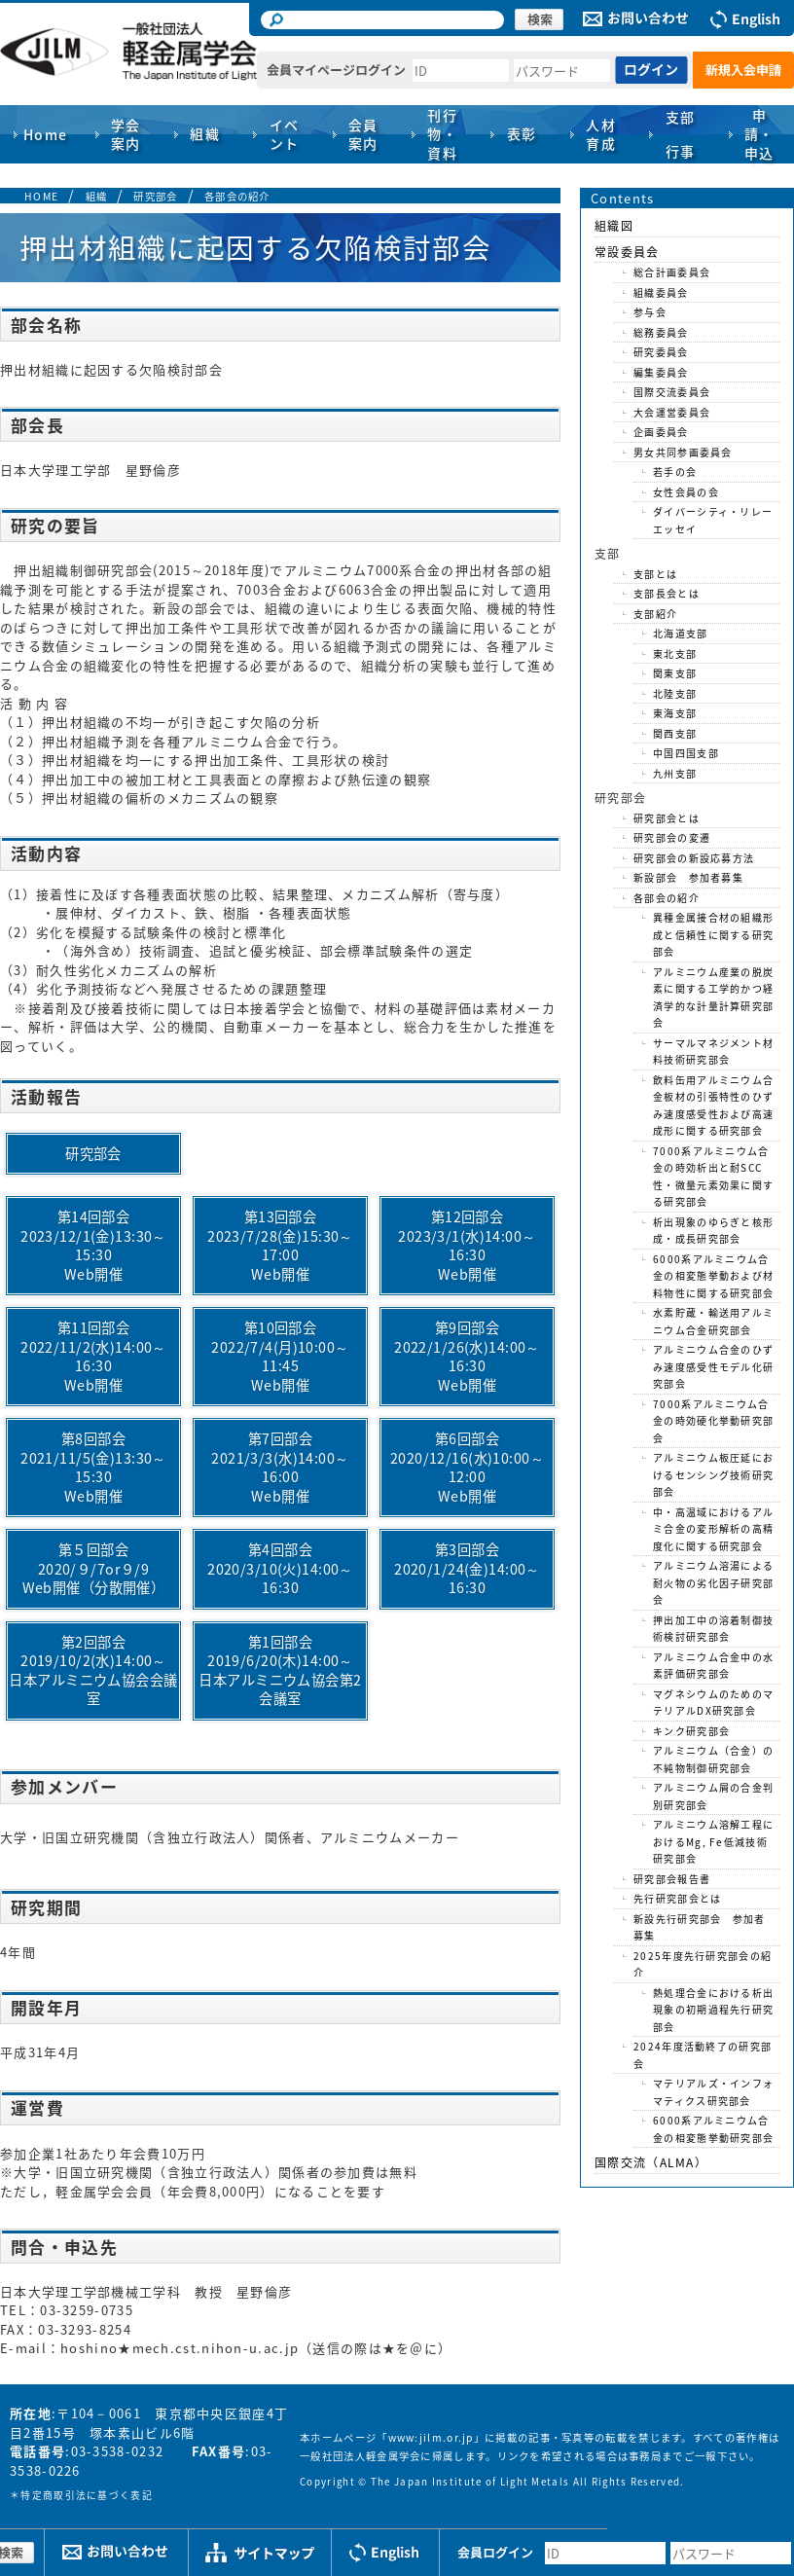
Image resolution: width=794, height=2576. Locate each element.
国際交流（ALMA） (651, 2162)
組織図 (614, 226)
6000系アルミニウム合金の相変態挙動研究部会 (713, 2129)
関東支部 (675, 673)
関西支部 (675, 733)
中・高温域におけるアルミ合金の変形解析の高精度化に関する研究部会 (713, 1529)
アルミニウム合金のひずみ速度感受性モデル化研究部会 (713, 1366)
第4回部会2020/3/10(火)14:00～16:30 (280, 1568)
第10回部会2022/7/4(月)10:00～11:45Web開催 (279, 1356)
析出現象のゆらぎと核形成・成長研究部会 (713, 1231)
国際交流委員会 (671, 391)
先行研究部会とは (677, 1898)
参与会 (650, 312)
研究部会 (155, 196)
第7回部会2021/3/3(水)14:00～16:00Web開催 (279, 1467)
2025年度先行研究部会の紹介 (702, 1964)
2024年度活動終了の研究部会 (702, 2055)
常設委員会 (627, 252)
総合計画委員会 (671, 272)
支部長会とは (666, 593)
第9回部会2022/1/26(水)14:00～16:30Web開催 (467, 1356)
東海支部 (675, 713)
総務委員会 (661, 332)
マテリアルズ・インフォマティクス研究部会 (713, 2092)
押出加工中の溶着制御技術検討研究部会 (713, 1629)
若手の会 (675, 471)
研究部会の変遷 (671, 837)
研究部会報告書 (671, 1878)
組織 (97, 196)
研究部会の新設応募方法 (693, 858)
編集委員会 (661, 372)
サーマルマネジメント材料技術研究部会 (713, 1051)
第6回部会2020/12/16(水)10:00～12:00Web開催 (467, 1467)
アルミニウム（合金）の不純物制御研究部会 (713, 1759)
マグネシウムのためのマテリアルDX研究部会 (713, 1703)
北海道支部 (680, 633)
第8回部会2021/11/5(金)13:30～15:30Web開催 (93, 1467)
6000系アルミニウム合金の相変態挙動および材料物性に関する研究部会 (713, 1276)
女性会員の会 (686, 492)
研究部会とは (666, 818)
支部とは (655, 573)
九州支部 (675, 773)
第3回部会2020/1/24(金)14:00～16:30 (467, 1568)
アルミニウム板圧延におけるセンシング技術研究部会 (713, 1474)
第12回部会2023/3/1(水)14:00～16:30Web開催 (466, 1245)
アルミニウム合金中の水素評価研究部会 (713, 1666)
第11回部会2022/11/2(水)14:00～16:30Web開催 (93, 1356)
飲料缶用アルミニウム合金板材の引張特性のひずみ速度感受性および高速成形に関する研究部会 (713, 1105)
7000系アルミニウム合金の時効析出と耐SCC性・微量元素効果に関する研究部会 (713, 1176)
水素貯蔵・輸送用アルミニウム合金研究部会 (713, 1321)
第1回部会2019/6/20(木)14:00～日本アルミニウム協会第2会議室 (279, 1670)
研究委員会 (661, 352)
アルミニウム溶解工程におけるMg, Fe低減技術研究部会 (713, 1841)
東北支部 (675, 653)
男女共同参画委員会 (683, 452)
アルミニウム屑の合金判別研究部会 (713, 1796)
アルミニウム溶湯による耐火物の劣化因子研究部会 (713, 1582)
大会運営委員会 (671, 412)
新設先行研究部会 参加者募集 (699, 1927)
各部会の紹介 (237, 196)
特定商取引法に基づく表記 (86, 2495)
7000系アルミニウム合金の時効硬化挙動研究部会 (713, 1421)
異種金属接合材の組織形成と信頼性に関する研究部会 (713, 934)
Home (45, 134)
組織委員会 (661, 292)
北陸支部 (675, 693)
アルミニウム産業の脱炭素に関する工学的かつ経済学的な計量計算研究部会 (713, 997)
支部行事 (681, 134)
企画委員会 (661, 431)
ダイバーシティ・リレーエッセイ (713, 520)
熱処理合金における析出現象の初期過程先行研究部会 (713, 2009)
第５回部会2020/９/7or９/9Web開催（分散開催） (93, 1568)
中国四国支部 (686, 752)
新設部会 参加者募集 (688, 877)
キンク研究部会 (691, 1730)
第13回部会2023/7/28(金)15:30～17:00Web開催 (280, 1245)
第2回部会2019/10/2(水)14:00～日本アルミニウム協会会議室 (93, 1670)
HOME (41, 196)
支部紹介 (655, 613)
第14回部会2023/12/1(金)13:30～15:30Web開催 (93, 1245)
